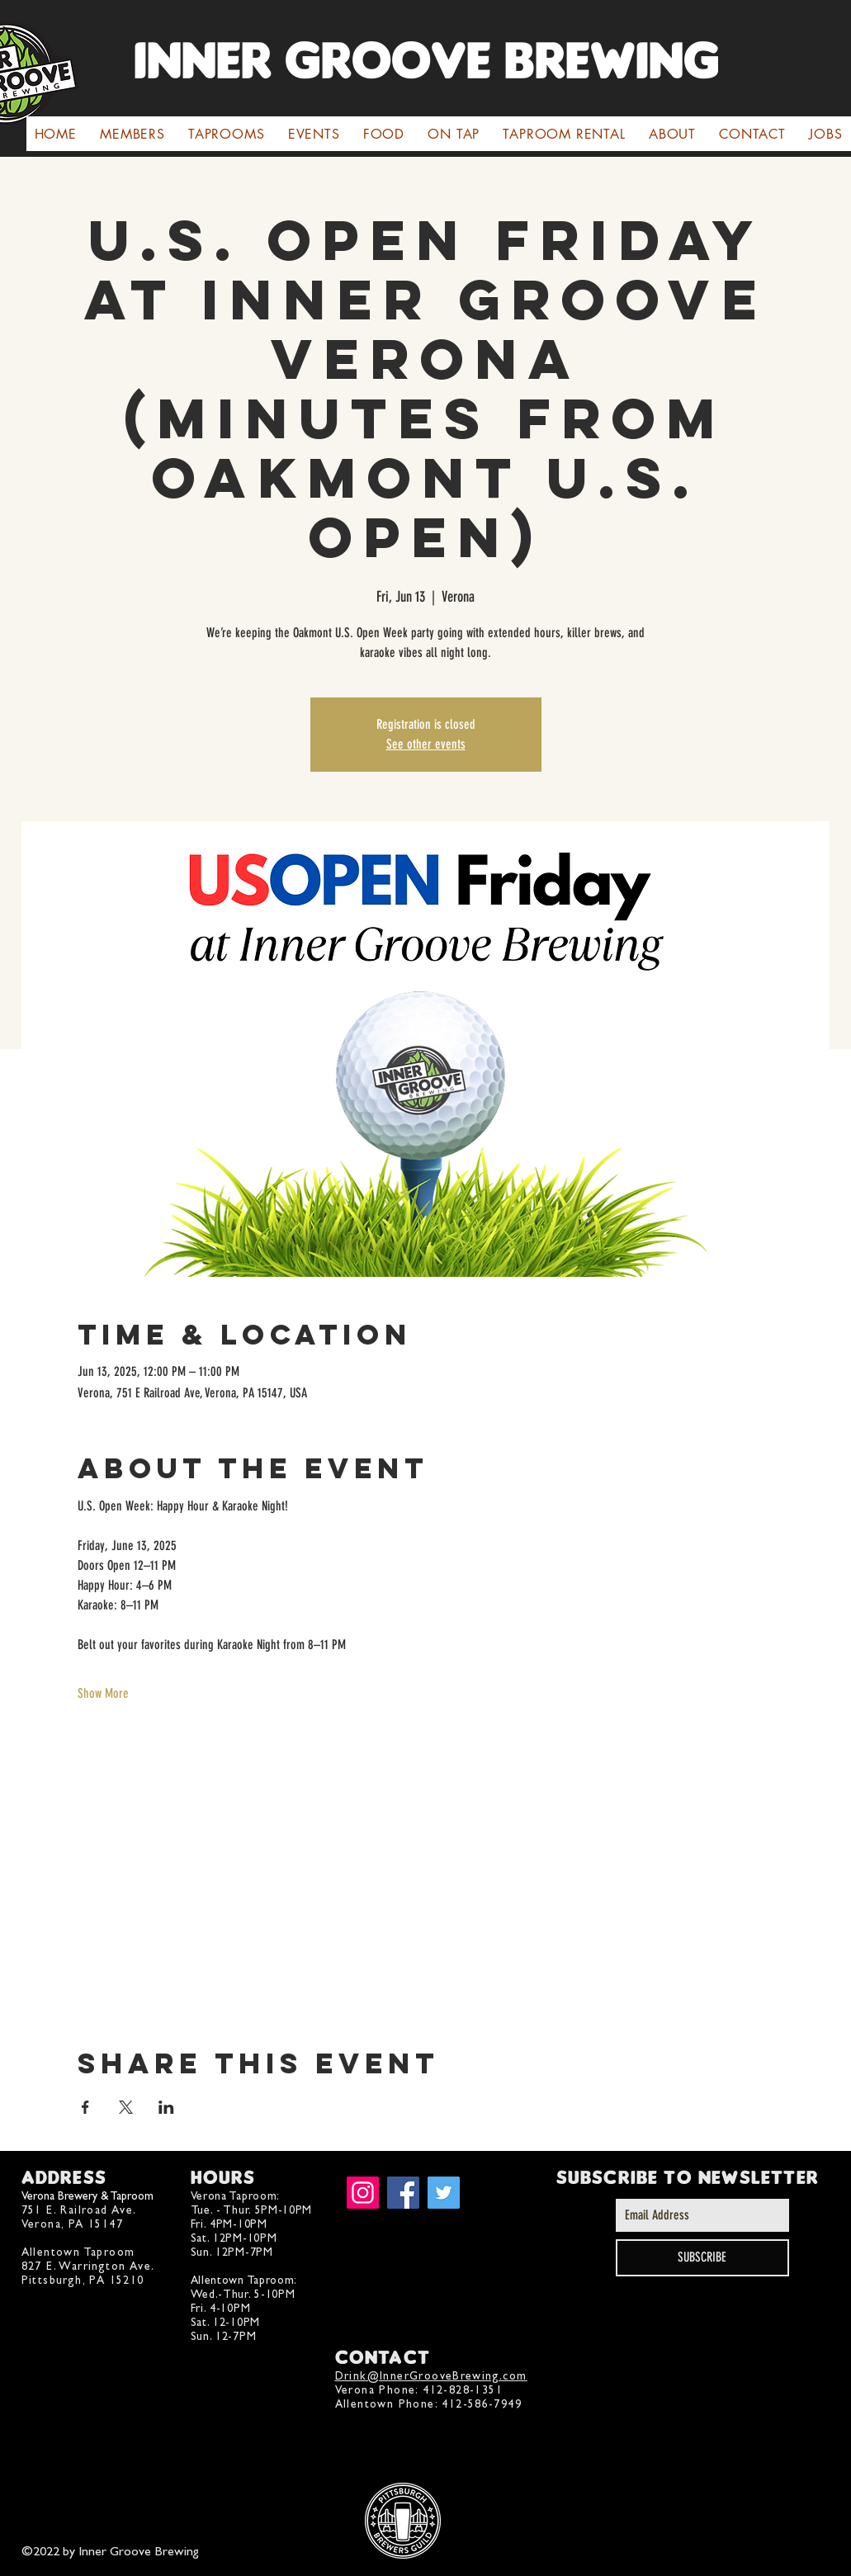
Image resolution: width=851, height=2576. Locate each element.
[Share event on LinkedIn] (166, 2107)
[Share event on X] (126, 2107)
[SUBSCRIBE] (702, 2257)
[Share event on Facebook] (85, 2107)
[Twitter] (444, 2193)
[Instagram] (363, 2193)
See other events (426, 744)
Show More (103, 1693)
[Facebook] (403, 2193)
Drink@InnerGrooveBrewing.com (431, 2376)
